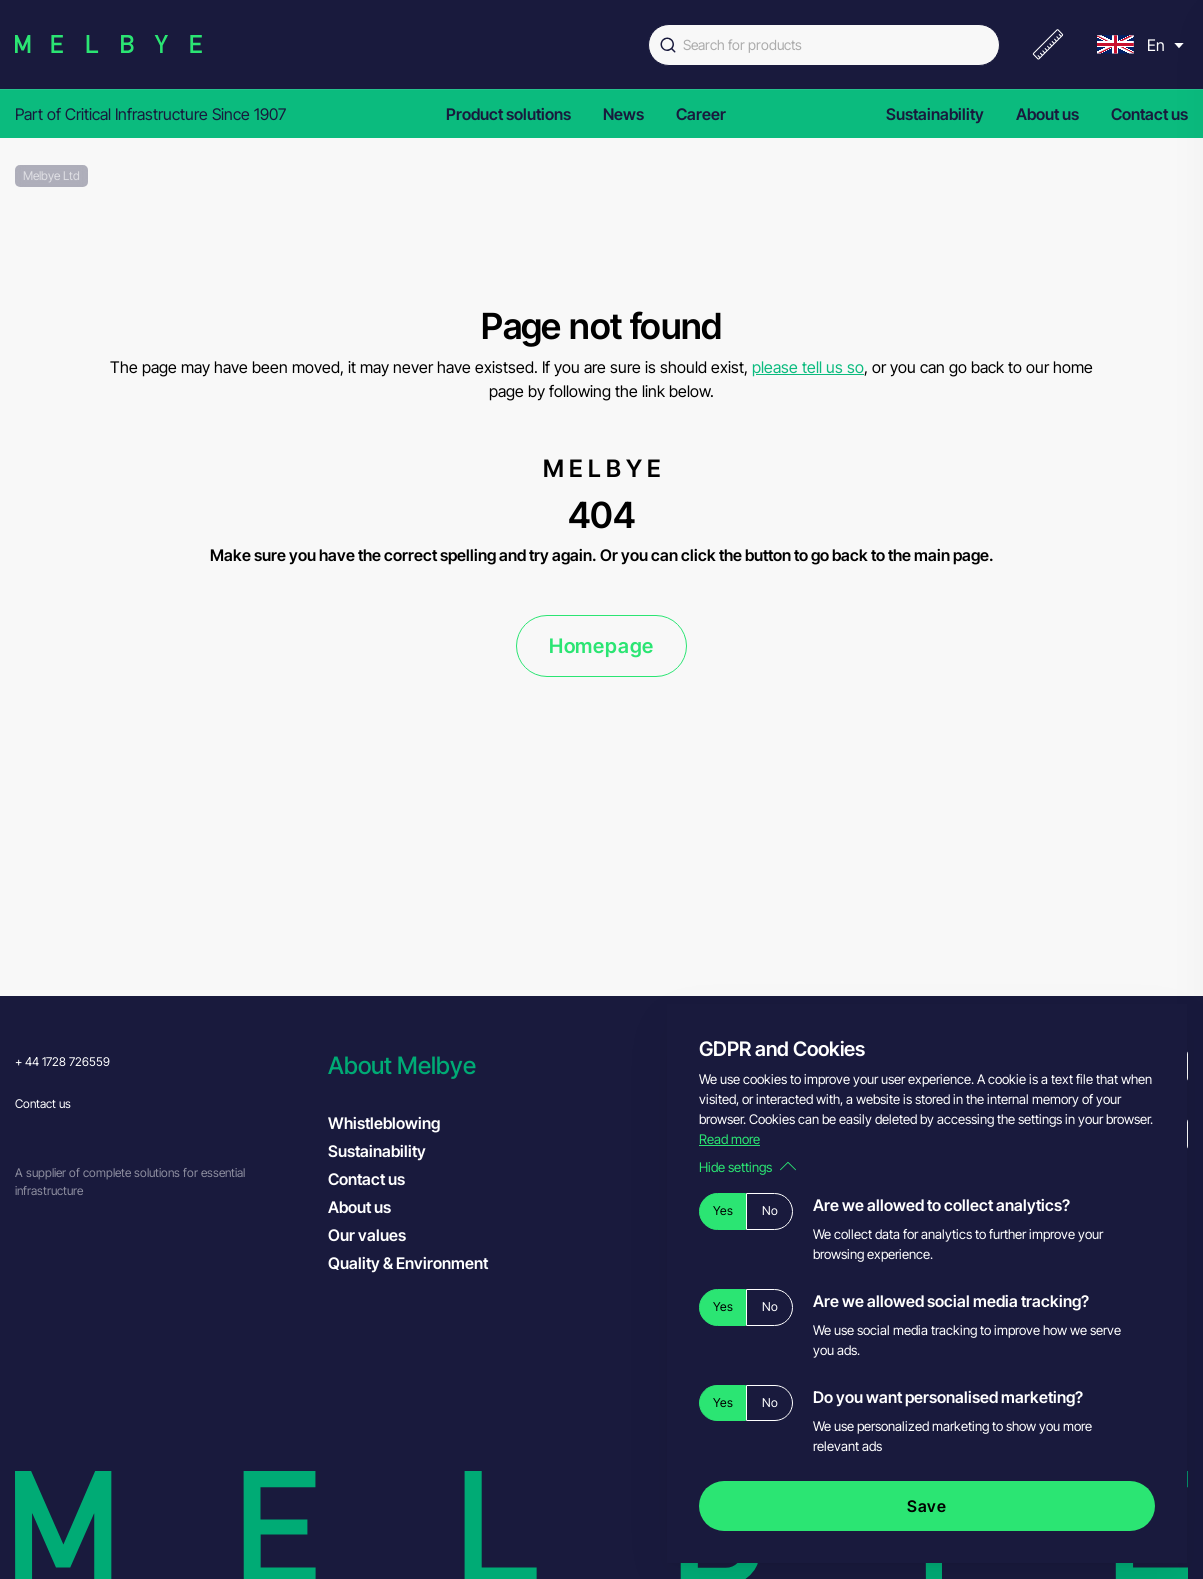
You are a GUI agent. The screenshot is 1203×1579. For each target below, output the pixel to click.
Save (927, 1506)
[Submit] (666, 45)
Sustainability (935, 114)
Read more (729, 1139)
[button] (474, 1065)
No (770, 1210)
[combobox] (824, 45)
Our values (367, 1235)
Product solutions (508, 114)
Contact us (1149, 114)
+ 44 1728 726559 (62, 1061)
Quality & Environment (408, 1263)
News (623, 114)
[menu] (1138, 44)
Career (701, 114)
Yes (723, 1210)
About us (1047, 114)
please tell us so (808, 367)
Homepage (601, 646)
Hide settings (747, 1167)
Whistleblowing (384, 1123)
